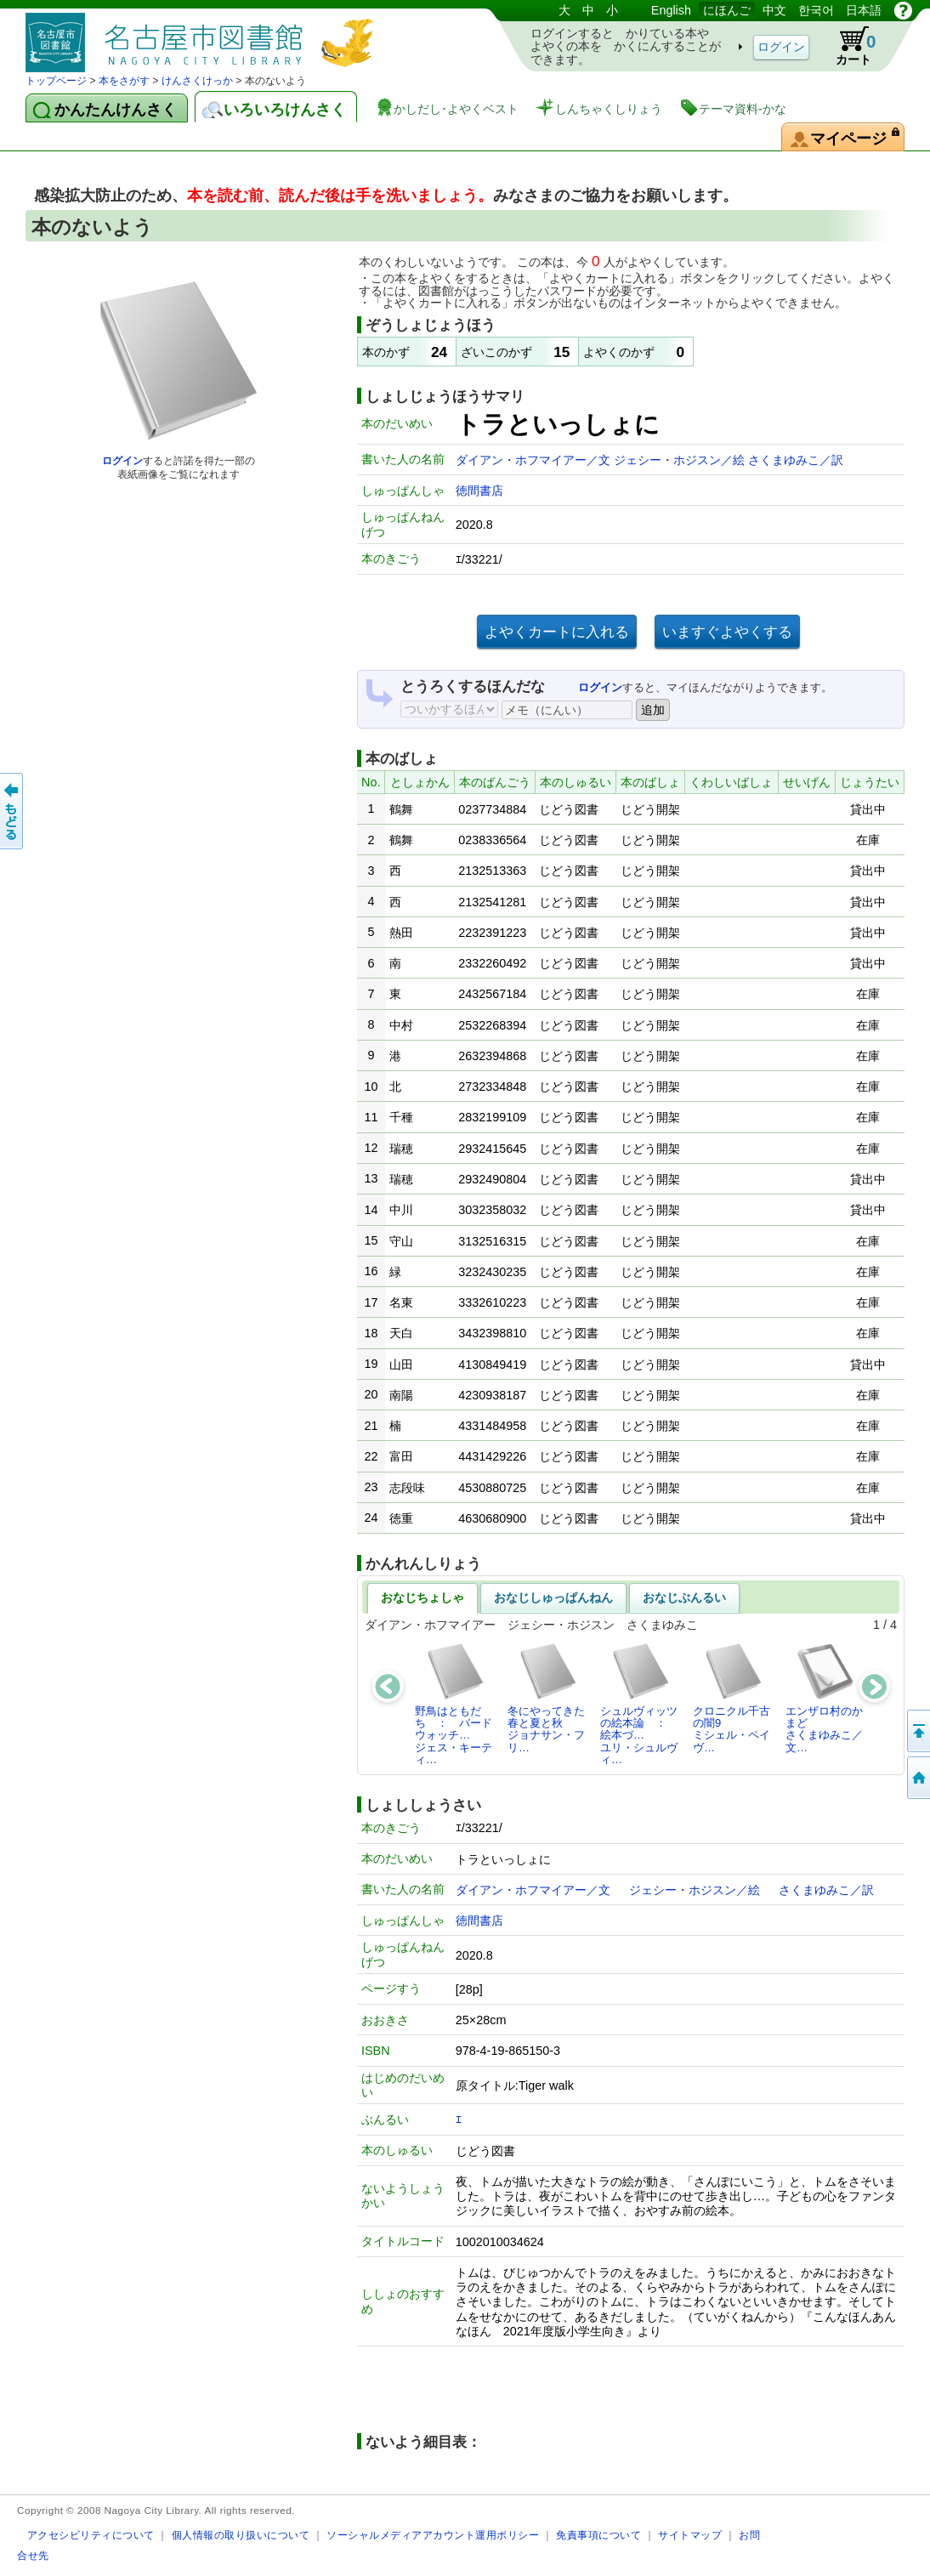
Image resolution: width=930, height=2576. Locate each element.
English (671, 10)
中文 (774, 10)
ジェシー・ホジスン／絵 (681, 460)
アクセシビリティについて (91, 2534)
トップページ (56, 81)
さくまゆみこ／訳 (795, 460)
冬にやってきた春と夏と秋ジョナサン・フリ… (546, 1698)
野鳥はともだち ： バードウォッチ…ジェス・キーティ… (453, 1704)
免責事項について (598, 2534)
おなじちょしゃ (422, 1597)
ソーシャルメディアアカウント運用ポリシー (432, 2534)
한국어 (816, 10)
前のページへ (13, 811)
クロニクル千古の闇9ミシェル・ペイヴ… (731, 1698)
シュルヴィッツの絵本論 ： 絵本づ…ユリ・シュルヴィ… (639, 1704)
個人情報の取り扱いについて (241, 2534)
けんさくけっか (197, 81)
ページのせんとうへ (917, 1731)
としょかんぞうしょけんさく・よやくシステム (204, 36)
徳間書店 (479, 490)
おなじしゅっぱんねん (553, 1597)
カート (847, 46)
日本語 (864, 10)
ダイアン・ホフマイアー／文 (535, 460)
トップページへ (917, 1777)
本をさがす (124, 81)
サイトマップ (690, 2534)
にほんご (727, 10)
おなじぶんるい (684, 1597)
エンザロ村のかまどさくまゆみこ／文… (824, 1698)
